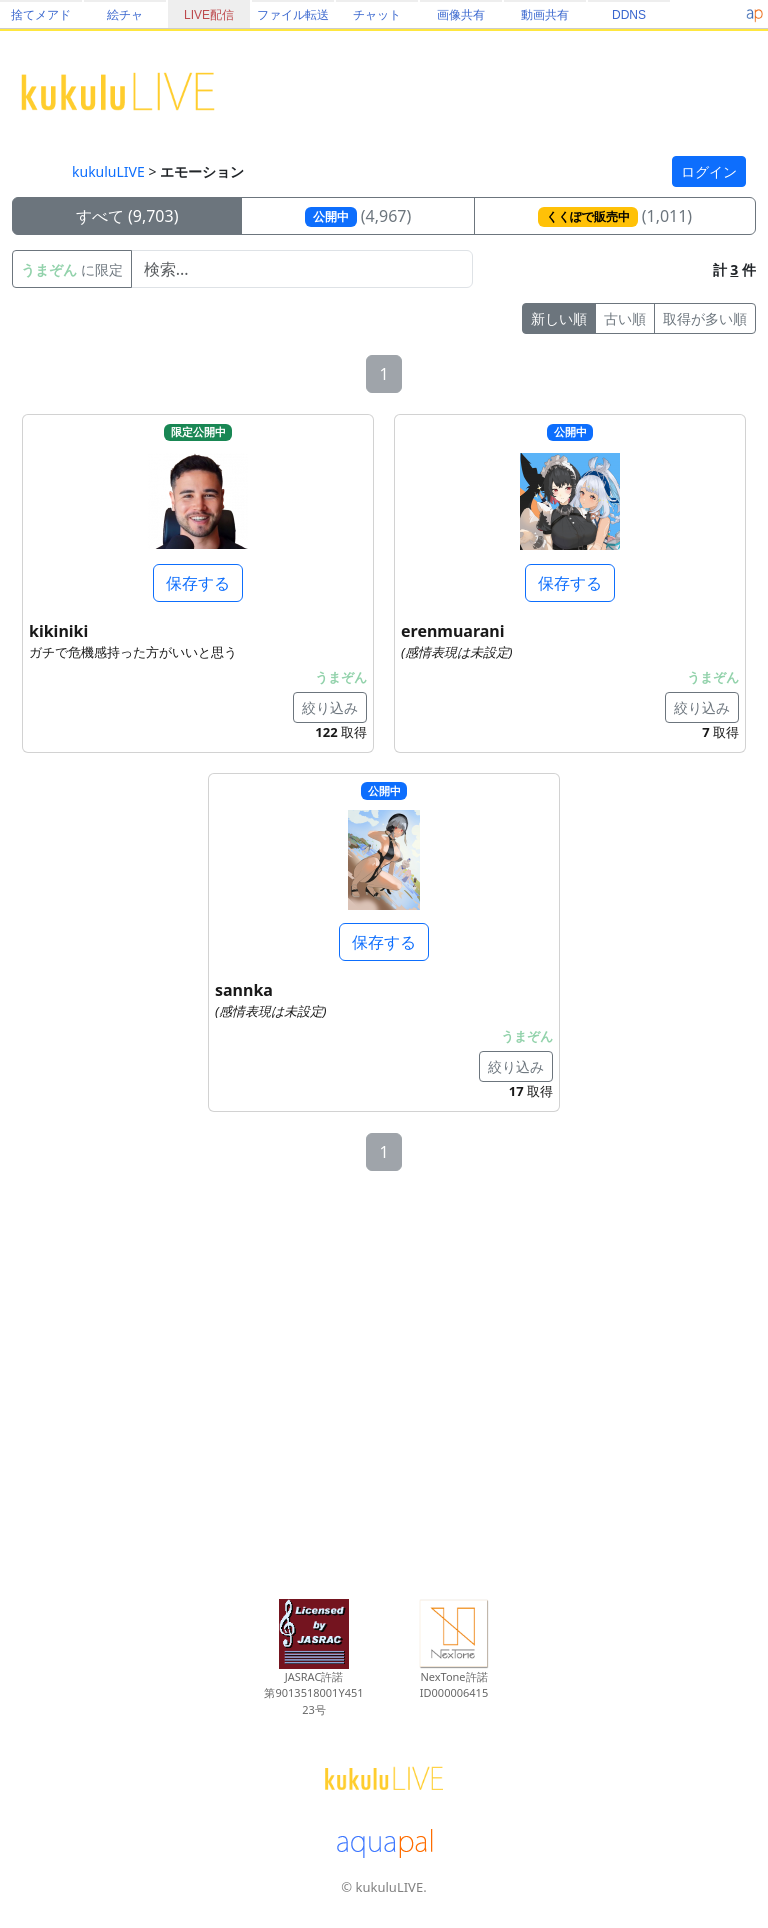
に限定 (72, 269)
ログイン (709, 171)
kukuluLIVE (108, 171)
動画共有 (545, 15)
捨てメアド (41, 15)
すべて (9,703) (127, 216)
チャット (377, 15)
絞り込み (330, 707)
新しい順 (559, 318)
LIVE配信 (209, 15)
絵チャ (125, 15)
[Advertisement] (384, 1387)
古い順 (625, 318)
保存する (198, 583)
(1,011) (615, 216)
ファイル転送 (293, 15)
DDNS (629, 15)
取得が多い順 (705, 318)
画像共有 (461, 15)
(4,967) (358, 216)
